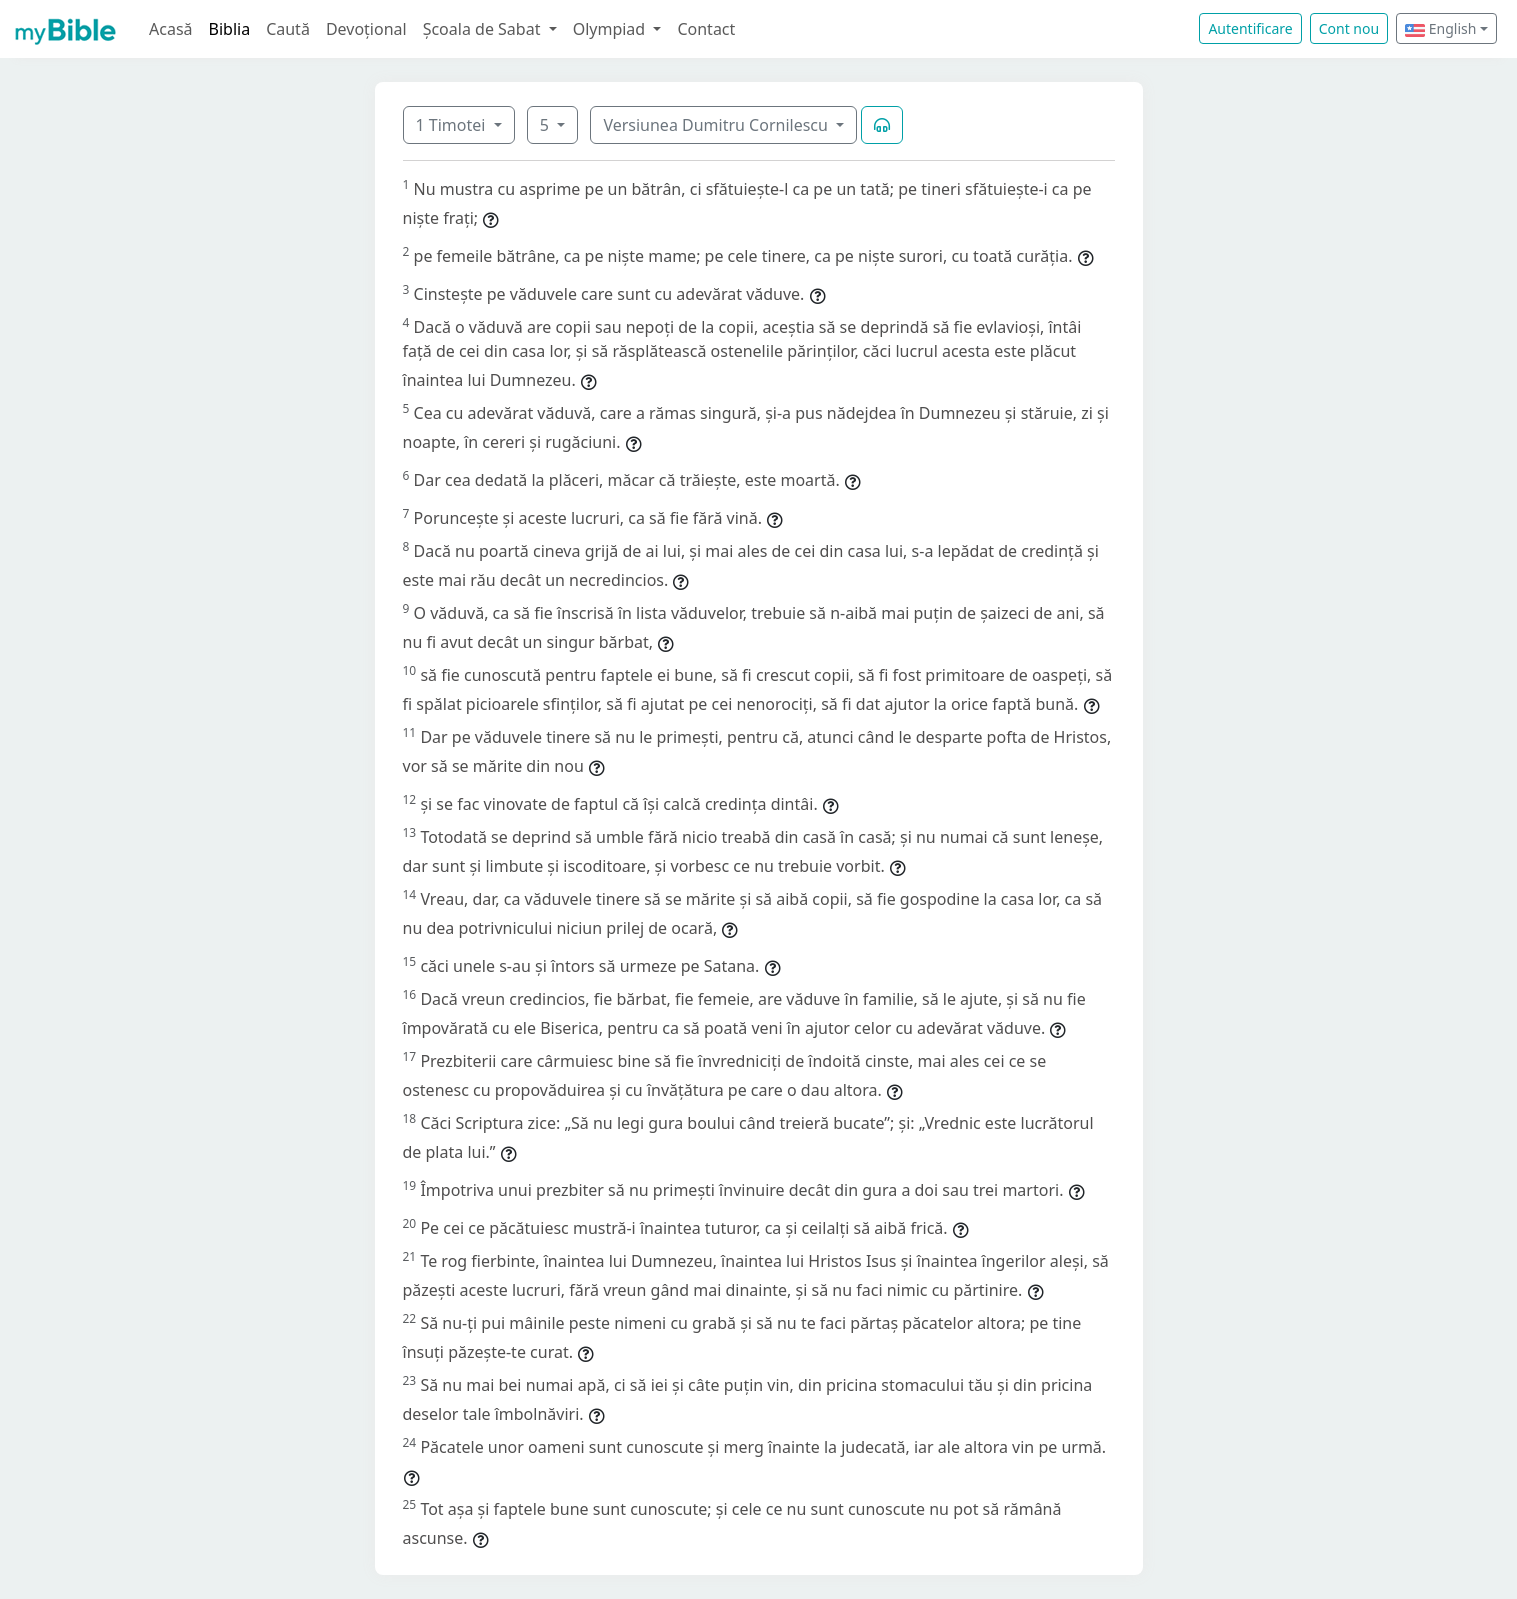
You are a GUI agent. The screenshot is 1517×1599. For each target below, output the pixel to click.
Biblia (230, 29)
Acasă (171, 29)
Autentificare (1250, 28)
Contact (706, 29)
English (1440, 28)
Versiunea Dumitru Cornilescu (717, 125)
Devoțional (366, 29)
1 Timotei (453, 125)
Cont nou (1349, 28)
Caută (288, 29)
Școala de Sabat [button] (484, 29)
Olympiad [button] (611, 29)
